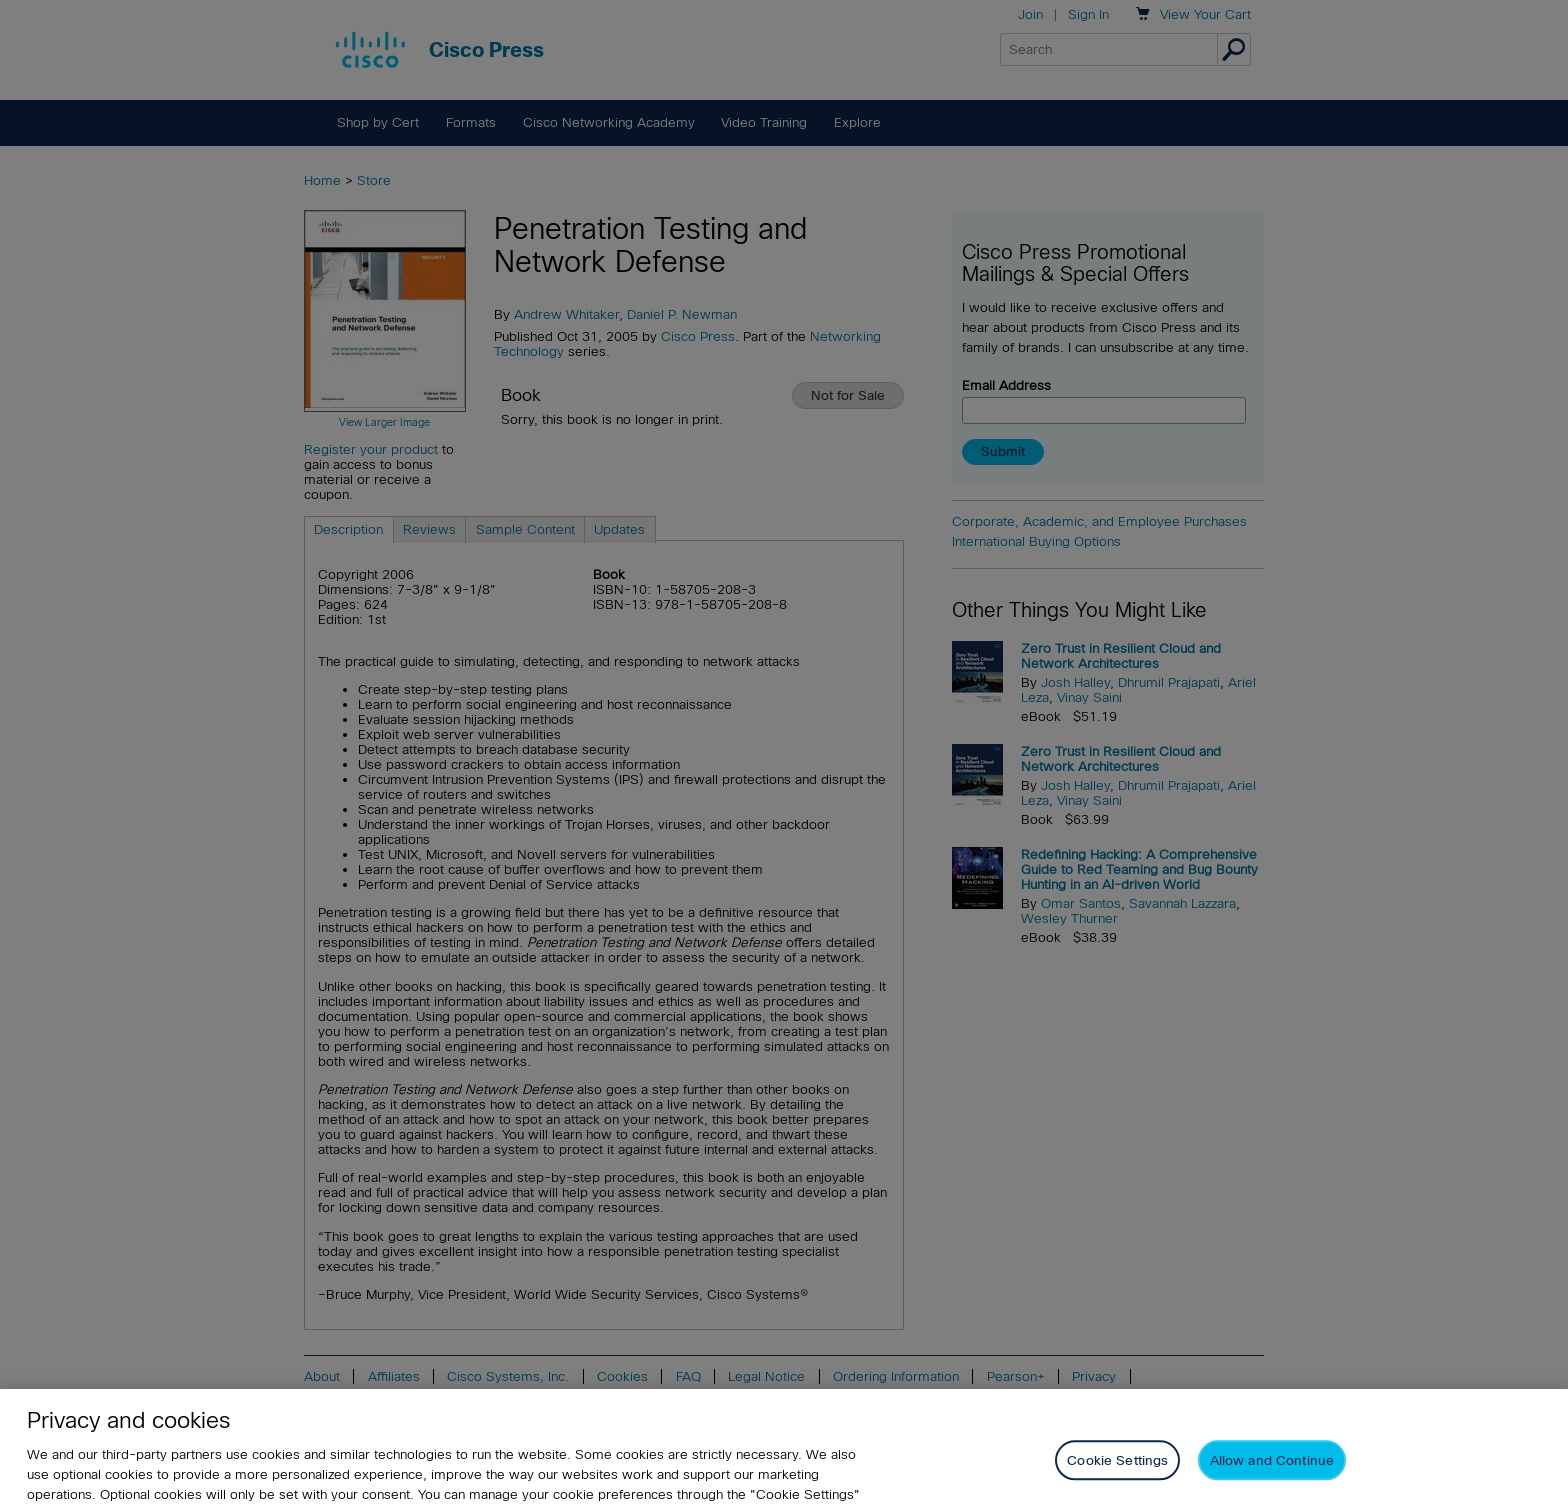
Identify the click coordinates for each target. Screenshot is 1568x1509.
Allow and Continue (1272, 1480)
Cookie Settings (1117, 1480)
